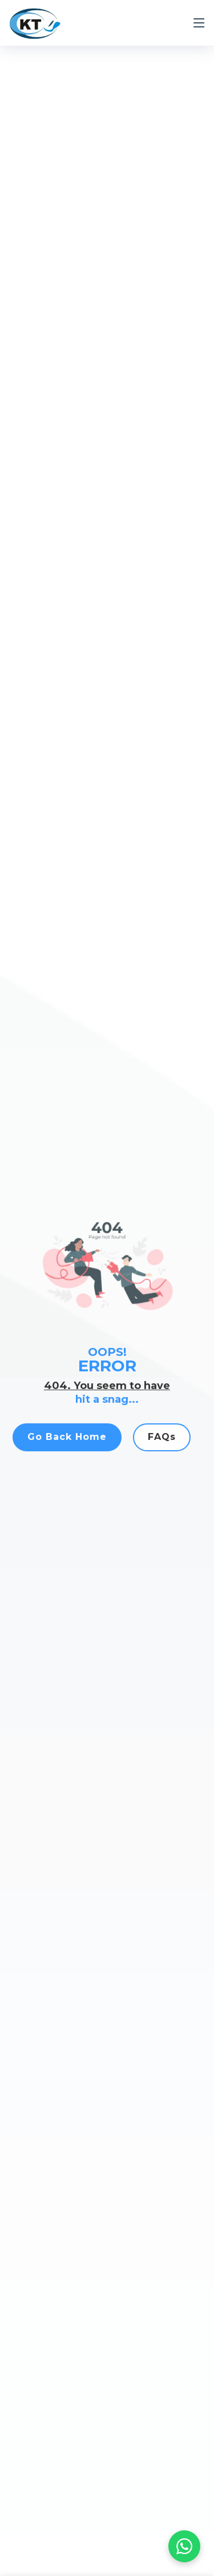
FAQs (162, 1443)
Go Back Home (67, 1443)
